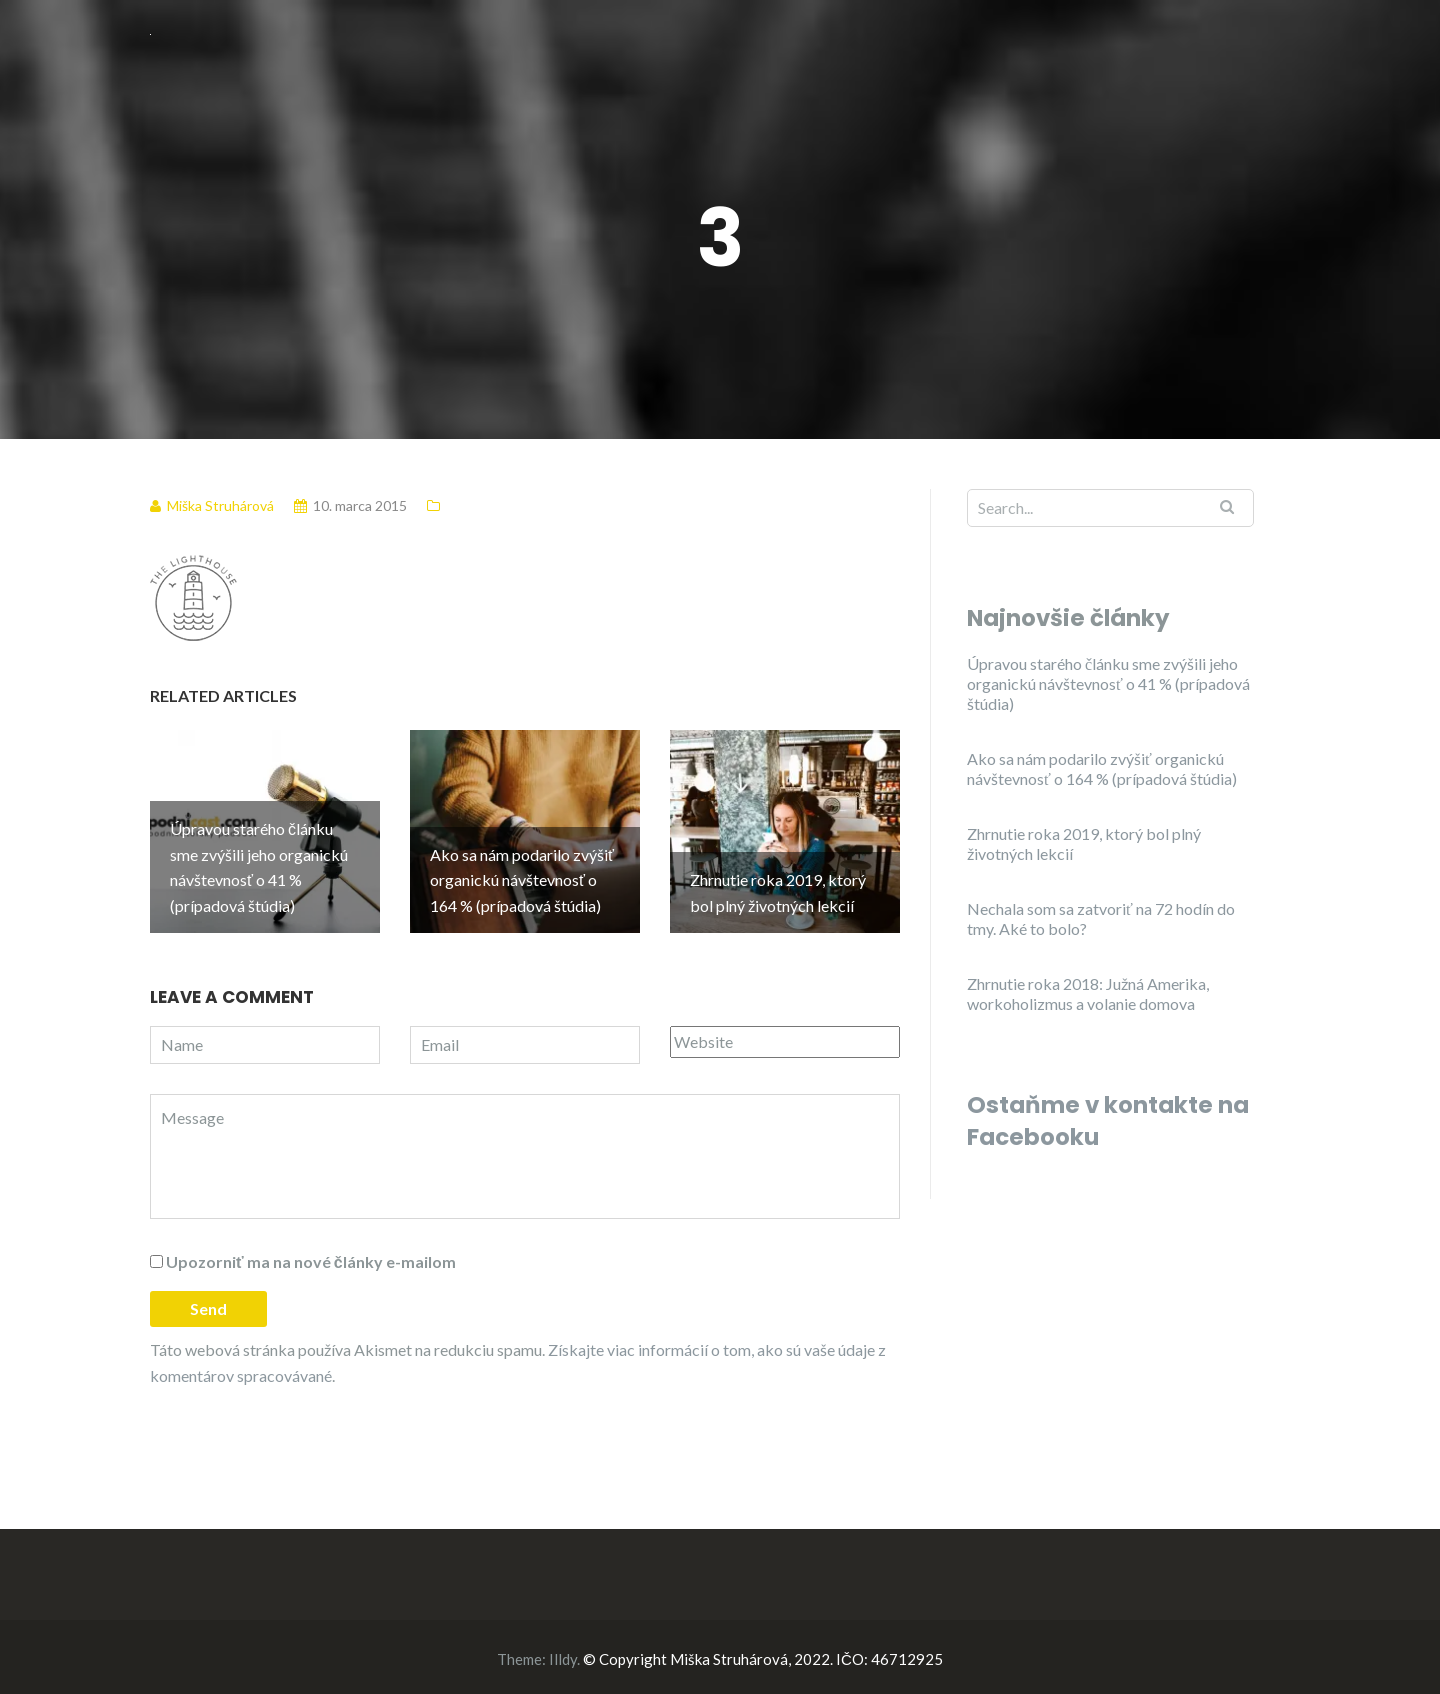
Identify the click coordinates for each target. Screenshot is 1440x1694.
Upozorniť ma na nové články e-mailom (311, 1257)
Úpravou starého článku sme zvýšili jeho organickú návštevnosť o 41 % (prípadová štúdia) (1108, 683)
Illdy (563, 1655)
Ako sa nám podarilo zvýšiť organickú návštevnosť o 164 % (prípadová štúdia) (1102, 768)
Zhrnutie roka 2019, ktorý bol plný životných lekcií (1084, 843)
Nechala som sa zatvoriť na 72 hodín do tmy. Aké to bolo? (1101, 918)
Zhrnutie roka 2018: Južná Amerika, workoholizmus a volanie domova (1088, 993)
